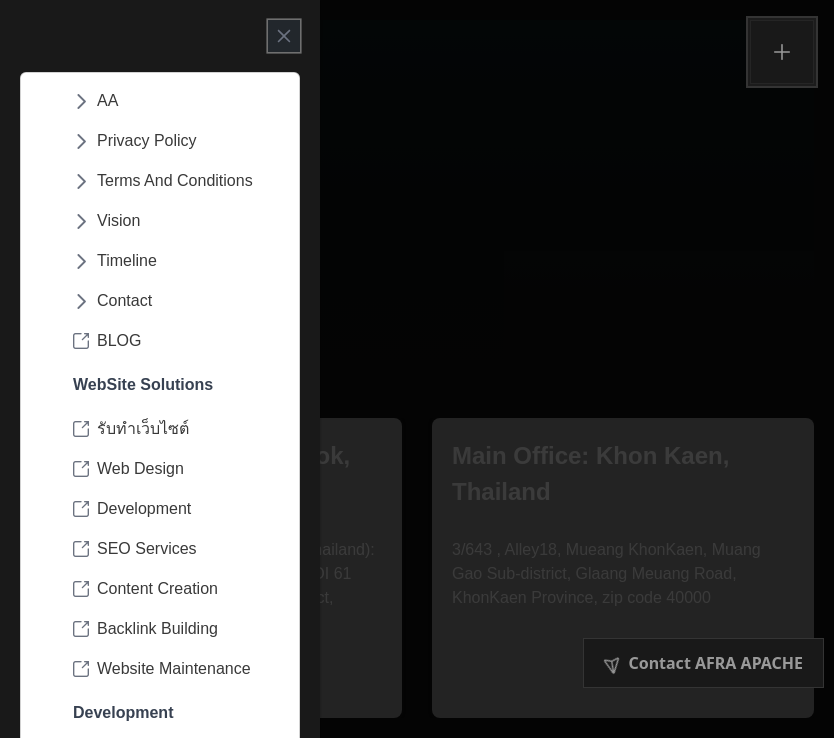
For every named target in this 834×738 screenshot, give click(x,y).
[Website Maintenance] (176, 669)
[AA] (176, 101)
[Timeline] (176, 261)
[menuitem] (176, 101)
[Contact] (176, 301)
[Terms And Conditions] (176, 181)
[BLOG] (176, 341)
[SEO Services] (176, 549)
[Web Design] (176, 469)
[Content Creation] (176, 589)
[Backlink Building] (176, 629)
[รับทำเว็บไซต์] (176, 429)
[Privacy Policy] (176, 141)
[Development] (176, 509)
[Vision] (176, 221)
